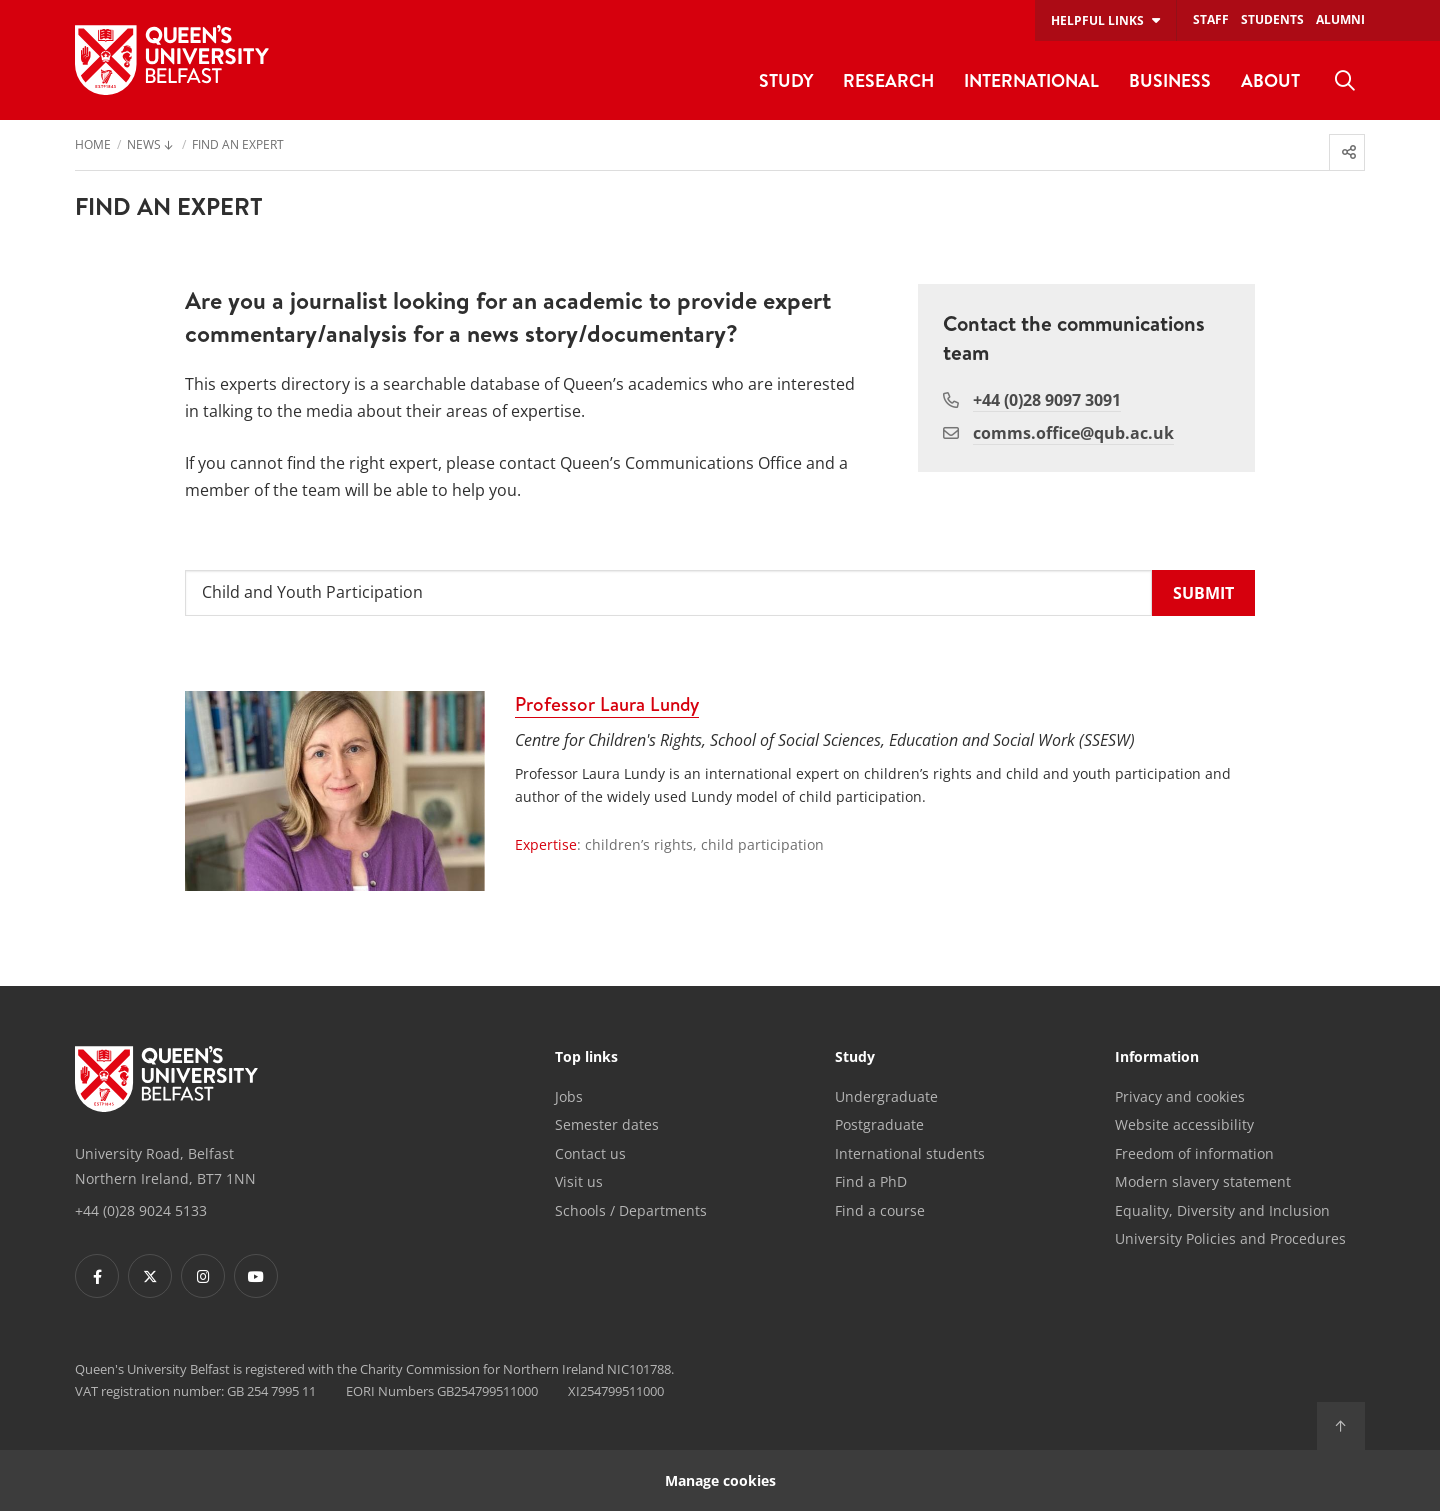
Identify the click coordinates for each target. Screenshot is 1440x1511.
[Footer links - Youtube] (256, 1276)
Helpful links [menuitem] (1097, 20)
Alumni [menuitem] (1340, 19)
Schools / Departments (631, 1210)
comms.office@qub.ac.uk (1073, 433)
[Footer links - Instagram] (203, 1276)
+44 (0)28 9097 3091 (1047, 400)
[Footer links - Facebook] (97, 1276)
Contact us (590, 1153)
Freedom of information (1194, 1153)
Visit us (579, 1181)
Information (1157, 1058)
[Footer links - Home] (166, 1079)
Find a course (880, 1210)
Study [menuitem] (786, 80)
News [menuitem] (144, 146)
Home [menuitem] (93, 146)
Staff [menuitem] (1211, 19)
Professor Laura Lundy (607, 704)
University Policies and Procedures (1230, 1238)
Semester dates (607, 1124)
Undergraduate (886, 1096)
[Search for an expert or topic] (668, 593)
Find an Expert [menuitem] (238, 146)
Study (855, 1058)
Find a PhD (871, 1181)
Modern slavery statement (1203, 1181)
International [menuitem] (1031, 80)
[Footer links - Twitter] (150, 1276)
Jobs (569, 1096)
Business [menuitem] (1170, 80)
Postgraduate (879, 1124)
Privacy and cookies (1180, 1096)
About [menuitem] (1270, 80)
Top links (586, 1058)
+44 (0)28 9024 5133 (141, 1210)
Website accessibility (1184, 1124)
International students (910, 1153)
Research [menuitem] (888, 80)
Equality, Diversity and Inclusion (1222, 1210)
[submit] (1203, 593)
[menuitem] (1345, 81)
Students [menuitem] (1272, 19)
